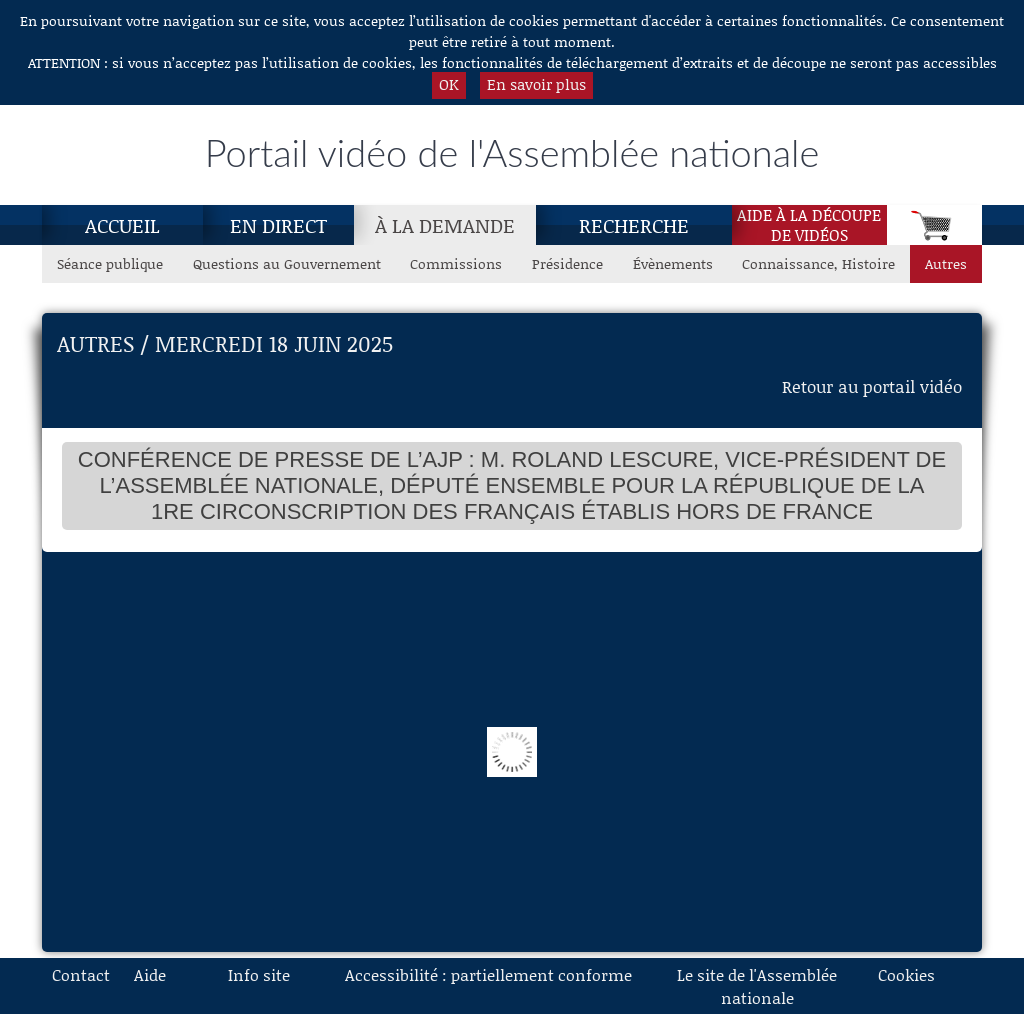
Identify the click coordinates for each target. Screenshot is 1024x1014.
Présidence (567, 263)
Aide (150, 974)
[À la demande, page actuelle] (445, 225)
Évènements (673, 263)
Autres (946, 263)
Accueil (122, 225)
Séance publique (110, 263)
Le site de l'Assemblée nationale (757, 986)
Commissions (456, 263)
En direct (278, 225)
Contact (81, 974)
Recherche (634, 225)
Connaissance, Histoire (818, 263)
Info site (259, 974)
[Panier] (934, 225)
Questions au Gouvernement (287, 263)
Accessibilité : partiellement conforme (488, 974)
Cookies (906, 974)
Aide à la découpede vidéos (809, 225)
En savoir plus (536, 84)
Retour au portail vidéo (872, 386)
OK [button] (449, 84)
